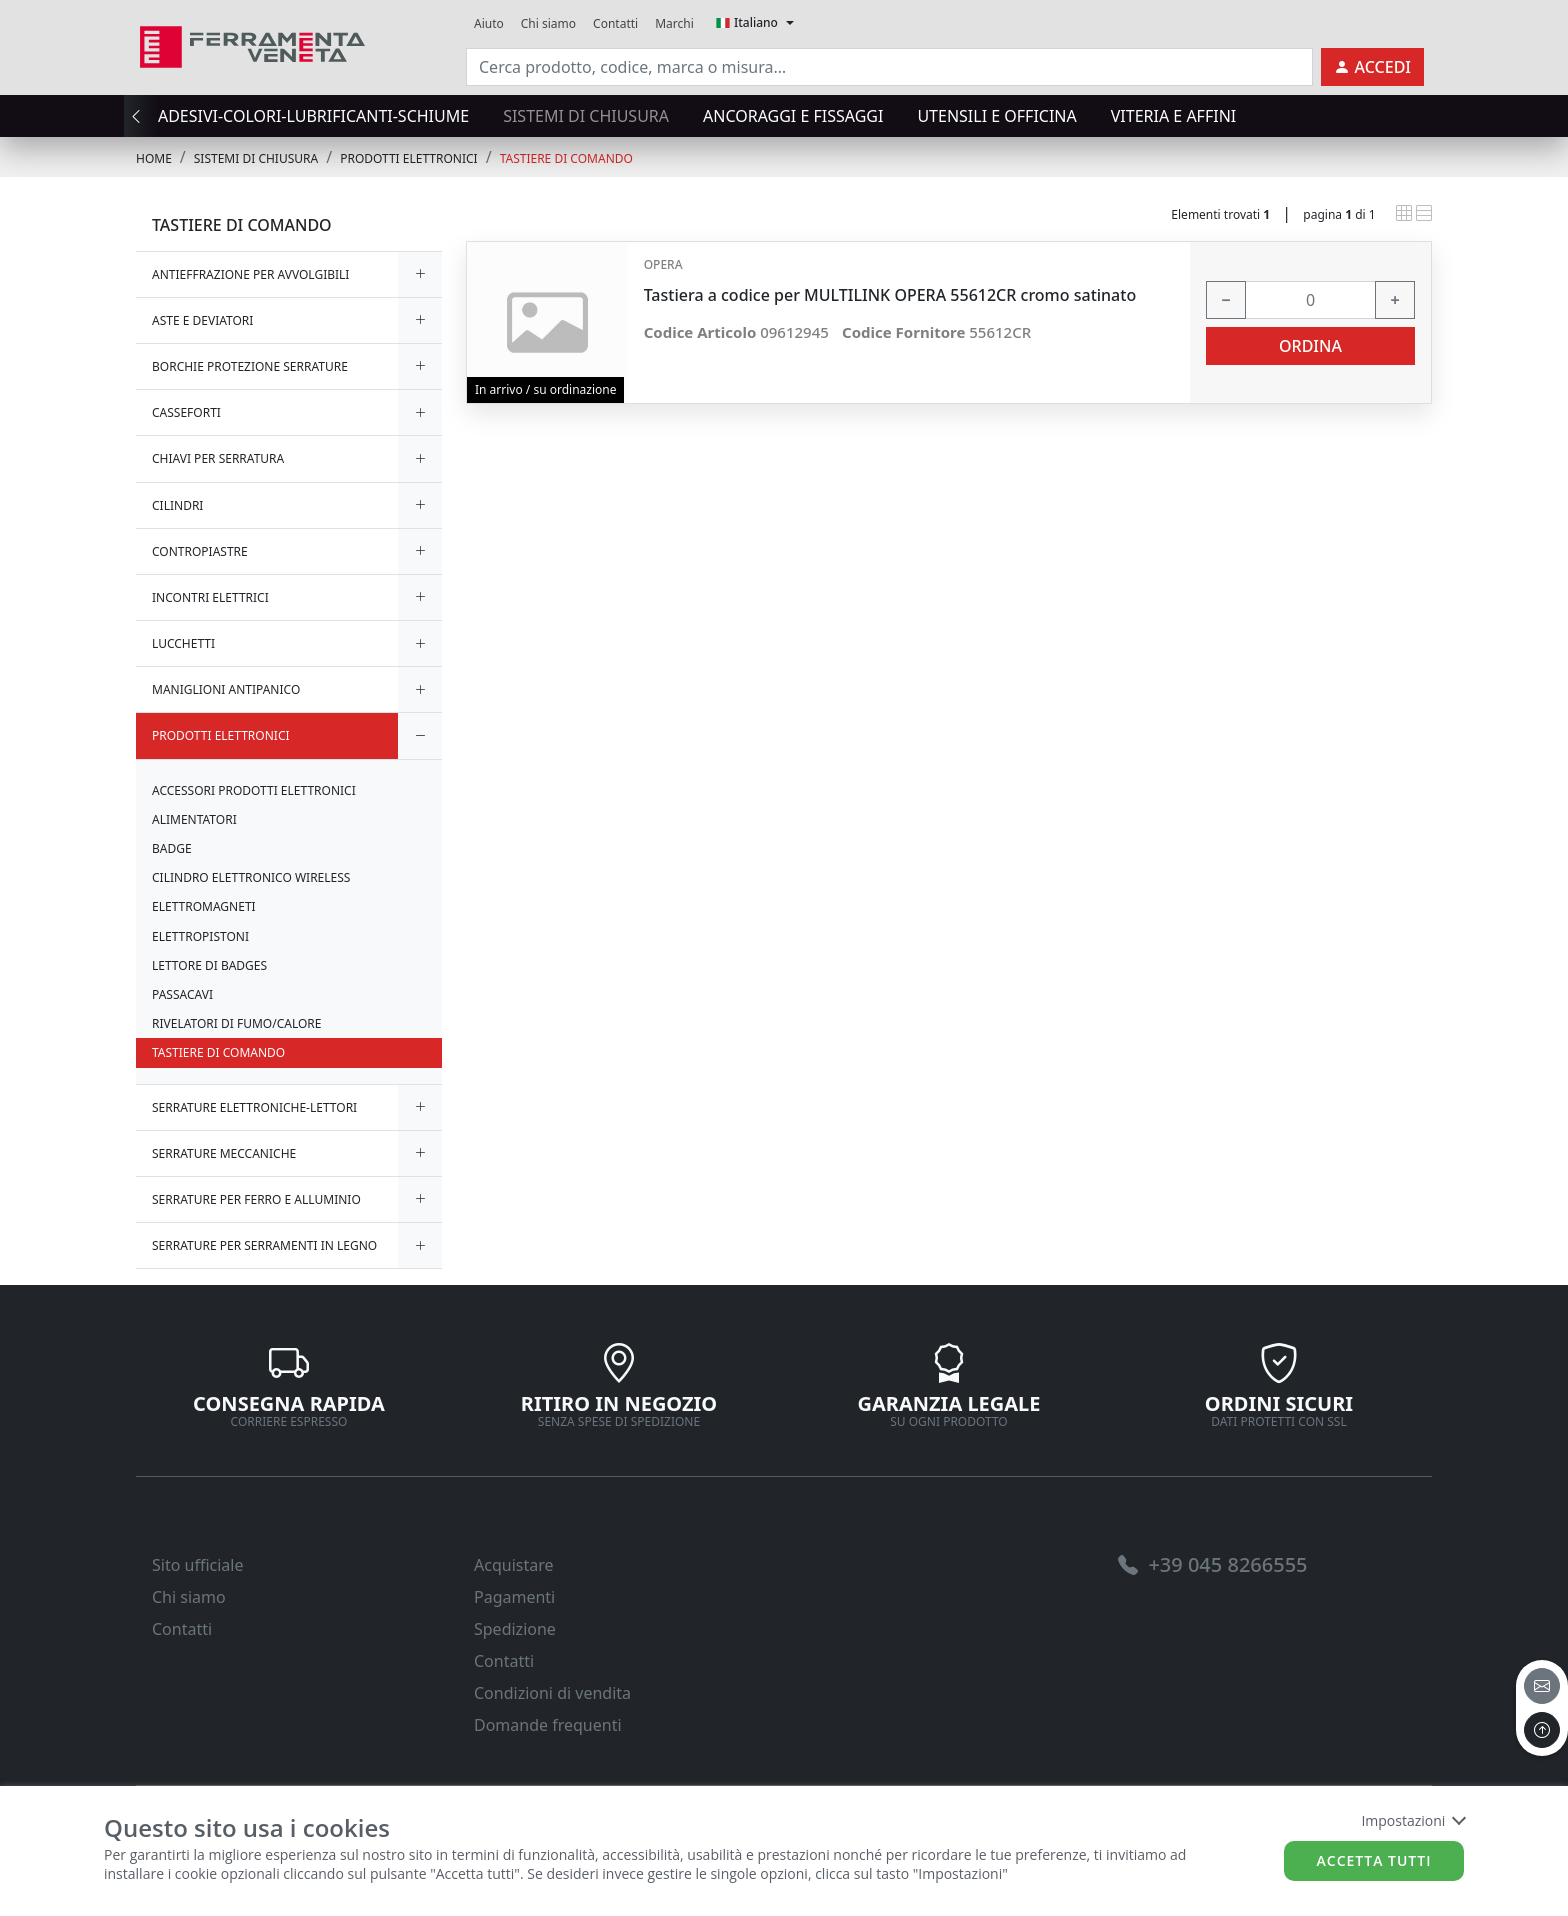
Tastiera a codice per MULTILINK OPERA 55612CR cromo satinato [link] (890, 295)
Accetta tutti (1374, 1860)
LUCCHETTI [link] (183, 643)
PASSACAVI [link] (182, 994)
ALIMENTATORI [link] (194, 819)
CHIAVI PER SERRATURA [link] (218, 458)
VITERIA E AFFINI (1173, 116)
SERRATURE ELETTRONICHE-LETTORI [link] (254, 1107)
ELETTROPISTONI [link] (200, 936)
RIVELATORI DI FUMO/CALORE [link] (236, 1023)
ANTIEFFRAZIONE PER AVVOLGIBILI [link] (250, 274)
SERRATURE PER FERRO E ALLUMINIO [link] (256, 1199)
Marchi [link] (674, 23)
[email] (1542, 1686)
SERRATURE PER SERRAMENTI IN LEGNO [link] (264, 1245)
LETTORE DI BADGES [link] (209, 965)
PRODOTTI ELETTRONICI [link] (409, 158)
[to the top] (1542, 1730)
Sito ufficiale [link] (198, 1565)
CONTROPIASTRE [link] (200, 551)
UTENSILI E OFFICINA (996, 116)
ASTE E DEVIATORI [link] (202, 320)
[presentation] (142, 116)
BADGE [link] (172, 848)
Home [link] (154, 158)
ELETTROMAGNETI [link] (204, 906)
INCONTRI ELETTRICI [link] (210, 597)
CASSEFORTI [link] (186, 412)
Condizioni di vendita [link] (552, 1693)
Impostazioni (1412, 1820)
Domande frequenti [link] (548, 1725)
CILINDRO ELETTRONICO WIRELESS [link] (251, 877)
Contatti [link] (615, 23)
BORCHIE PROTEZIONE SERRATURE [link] (250, 366)
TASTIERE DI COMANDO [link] (566, 158)
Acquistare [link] (514, 1565)
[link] (252, 44)
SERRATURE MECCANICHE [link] (224, 1153)
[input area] (889, 67)
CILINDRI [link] (177, 505)
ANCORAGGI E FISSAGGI (793, 116)
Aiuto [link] (489, 23)
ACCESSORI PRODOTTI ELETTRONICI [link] (254, 790)
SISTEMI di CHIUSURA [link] (256, 158)
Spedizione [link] (515, 1629)
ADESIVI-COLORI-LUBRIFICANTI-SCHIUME (313, 116)
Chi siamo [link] (548, 23)
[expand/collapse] (420, 274)
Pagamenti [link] (514, 1597)
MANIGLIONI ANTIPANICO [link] (226, 689)
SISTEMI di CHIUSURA (586, 116)
